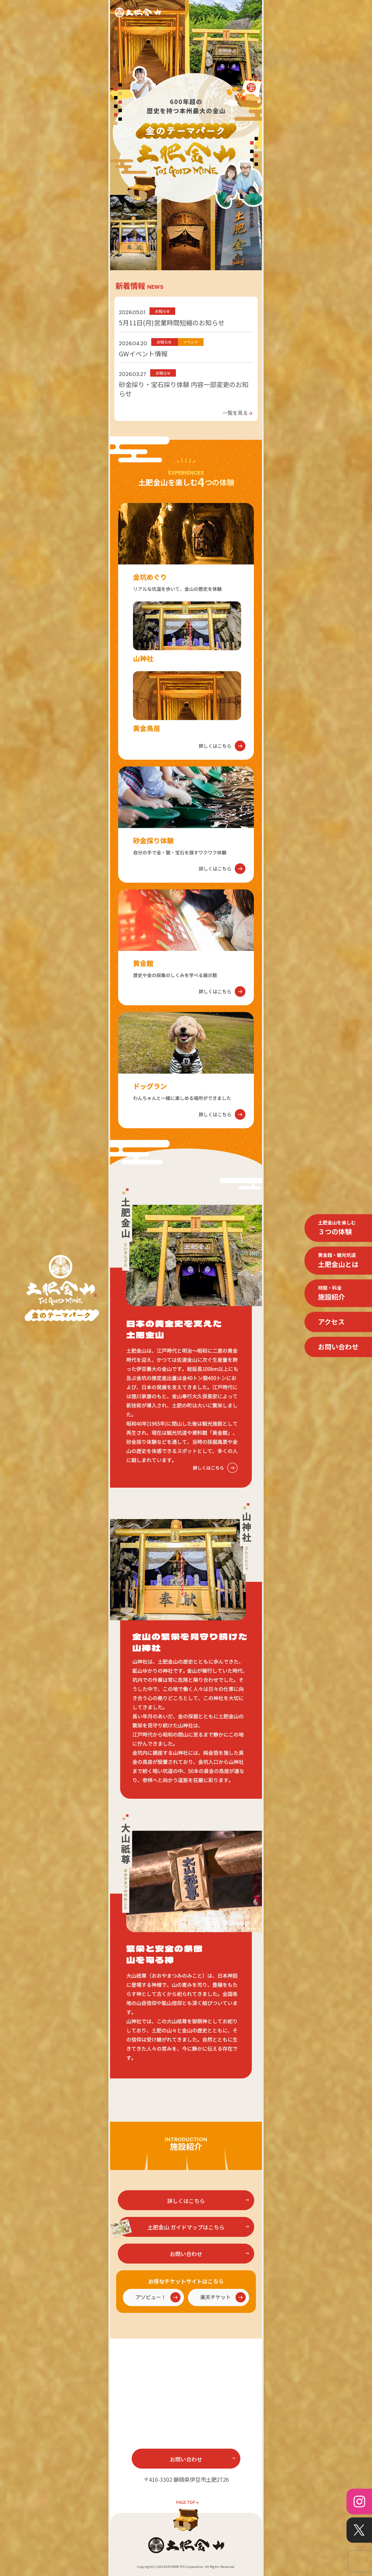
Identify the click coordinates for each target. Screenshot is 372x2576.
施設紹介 (331, 1293)
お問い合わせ (338, 1347)
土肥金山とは (338, 1260)
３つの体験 (337, 1227)
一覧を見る (237, 412)
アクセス (331, 1322)
